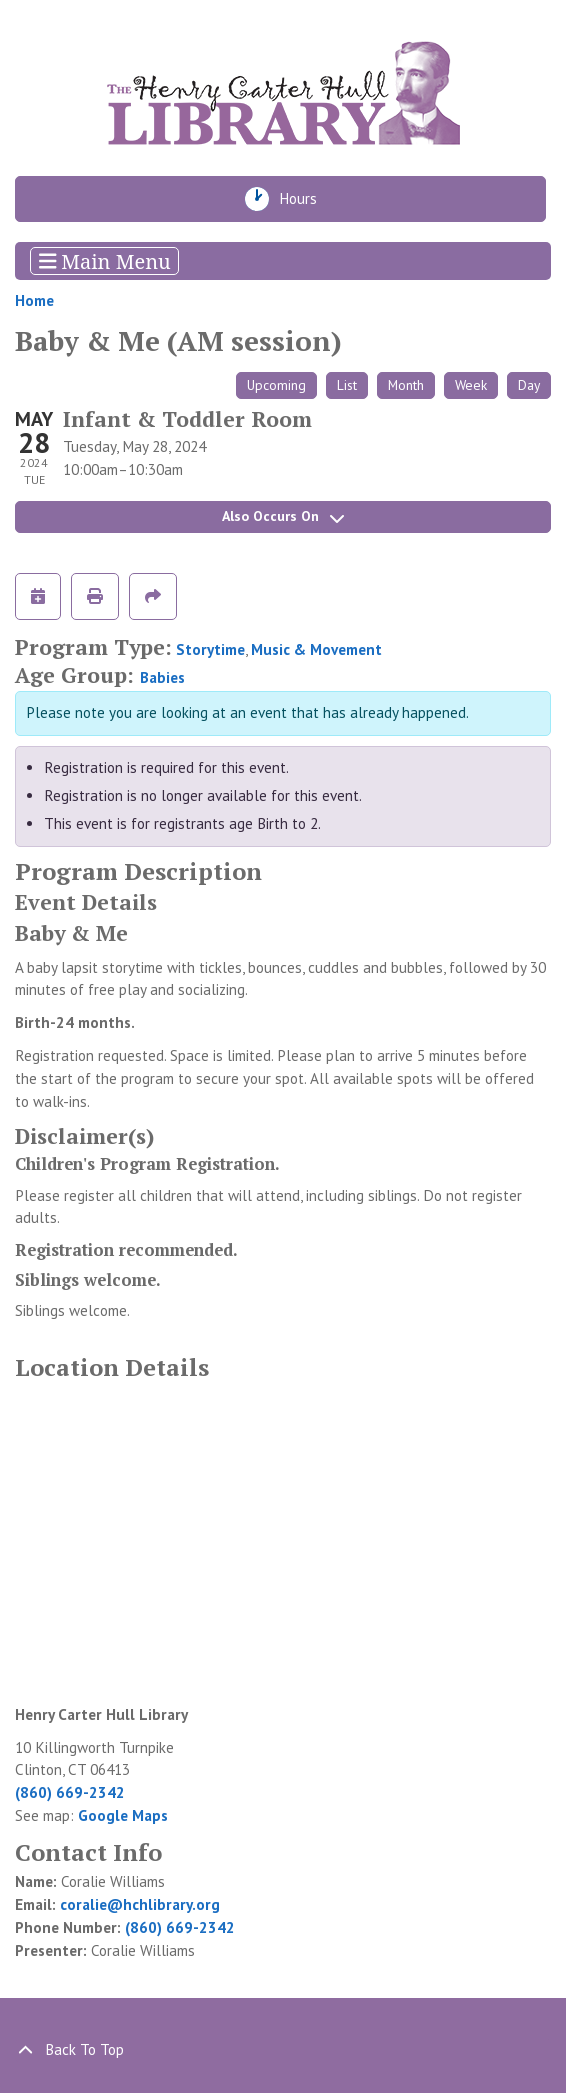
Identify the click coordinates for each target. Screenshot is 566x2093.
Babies (162, 677)
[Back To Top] (283, 2050)
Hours (304, 199)
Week (471, 385)
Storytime (210, 649)
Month (406, 385)
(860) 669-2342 (70, 1792)
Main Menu (105, 260)
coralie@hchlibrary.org (140, 1904)
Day (529, 385)
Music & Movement (316, 649)
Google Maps (123, 1815)
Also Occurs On (283, 516)
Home (34, 300)
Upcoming (276, 385)
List (347, 385)
